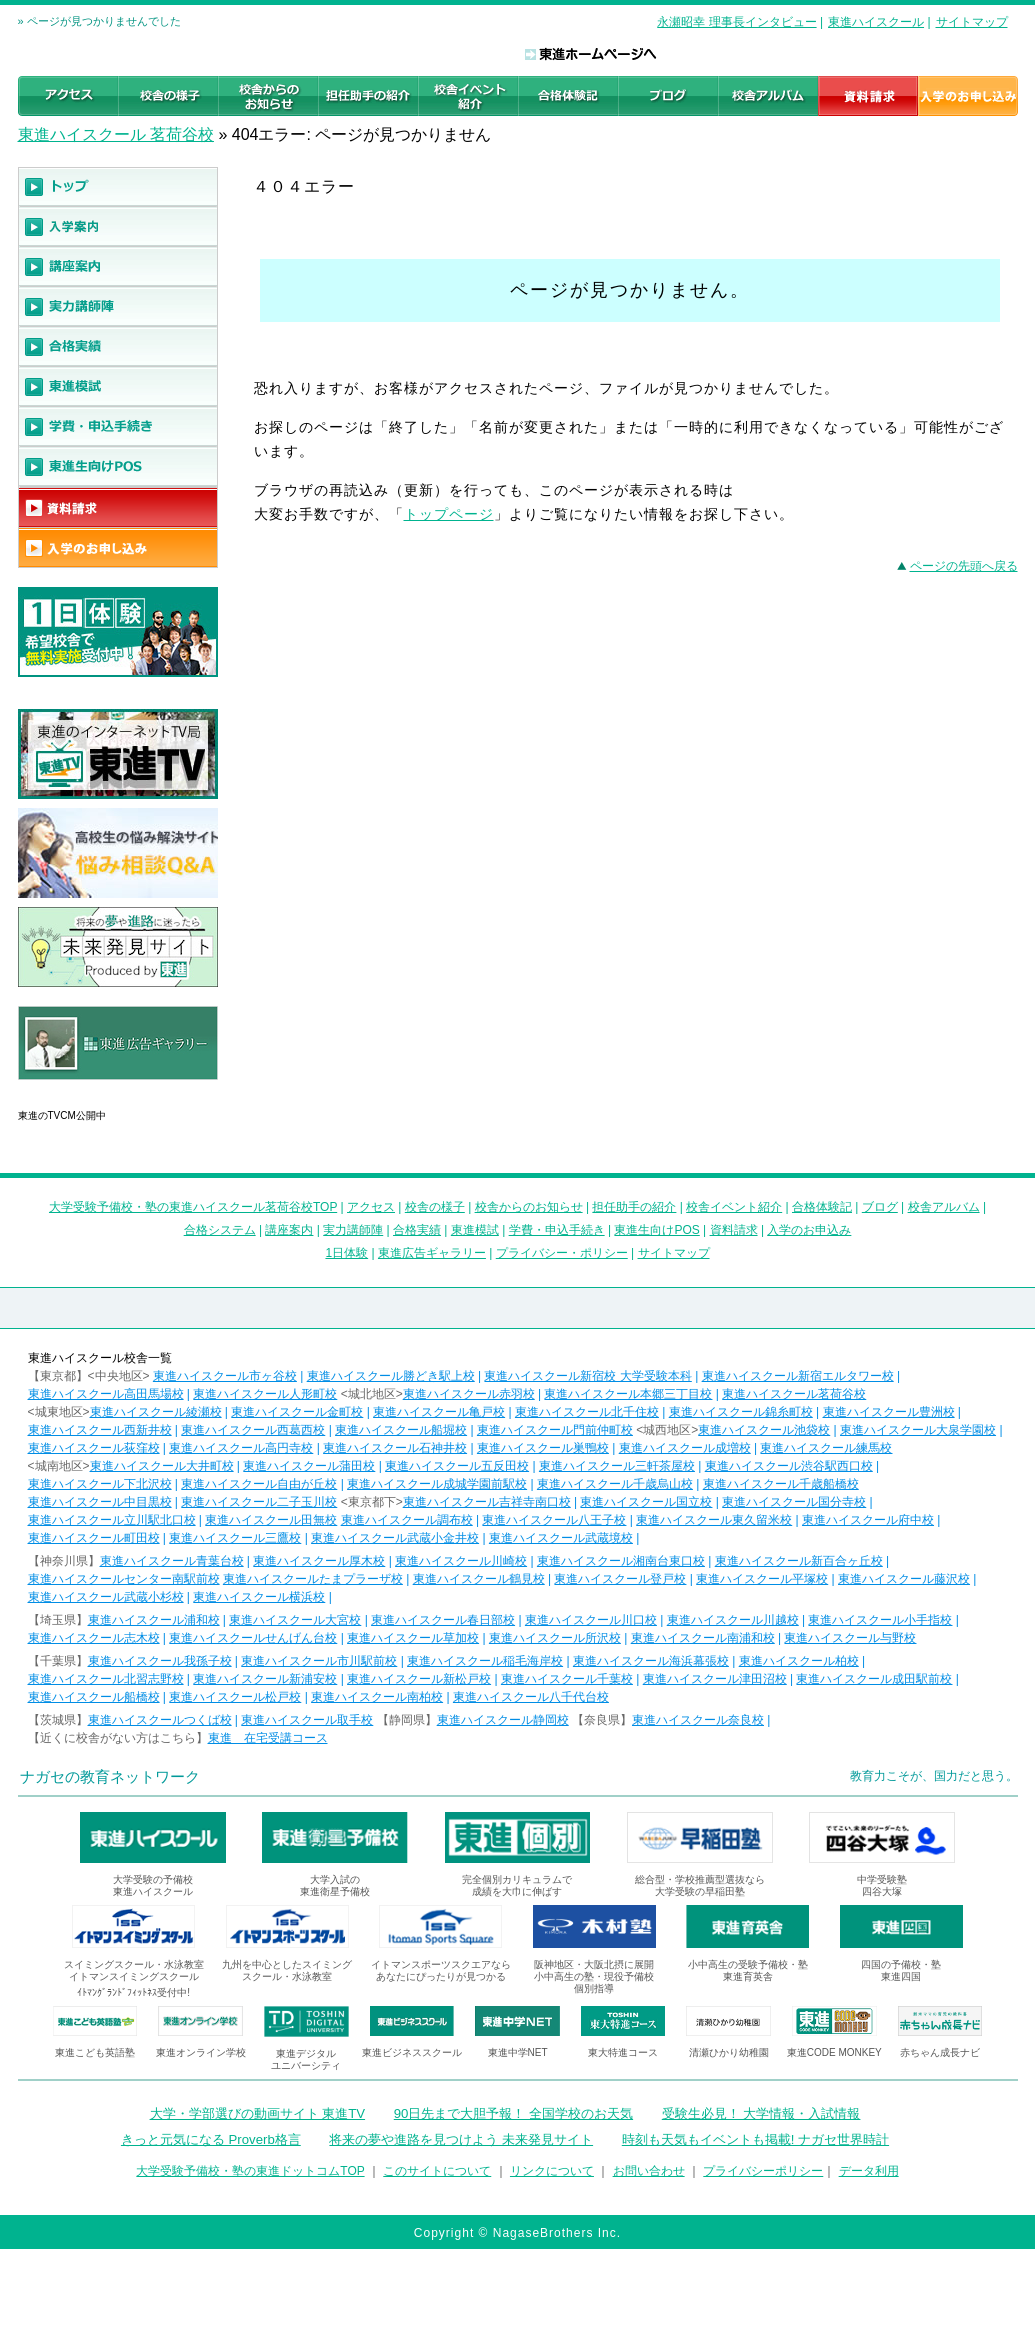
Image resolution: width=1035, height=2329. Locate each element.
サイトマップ (972, 22)
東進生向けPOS (656, 1230)
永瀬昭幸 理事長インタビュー (736, 22)
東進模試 (475, 1230)
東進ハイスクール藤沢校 (904, 1579)
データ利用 (869, 2171)
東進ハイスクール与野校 (850, 1638)
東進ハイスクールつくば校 (160, 1720)
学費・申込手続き (557, 1230)
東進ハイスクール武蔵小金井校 (395, 1538)
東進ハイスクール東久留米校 (714, 1520)
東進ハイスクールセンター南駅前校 (124, 1579)
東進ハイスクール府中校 (868, 1520)
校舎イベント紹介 (734, 1207)
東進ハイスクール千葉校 (567, 1679)
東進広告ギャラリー (74, 1090)
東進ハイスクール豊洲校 (889, 1412)
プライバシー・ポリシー (562, 1253)
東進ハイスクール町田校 (94, 1538)
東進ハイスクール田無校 (271, 1520)
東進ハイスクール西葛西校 (253, 1430)
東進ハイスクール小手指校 (880, 1620)
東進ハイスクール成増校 (685, 1448)
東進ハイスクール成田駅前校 (874, 1679)
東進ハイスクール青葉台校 (172, 1561)
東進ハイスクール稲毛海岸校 (485, 1661)
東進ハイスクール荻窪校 (94, 1448)
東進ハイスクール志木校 (94, 1638)
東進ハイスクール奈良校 (698, 1720)
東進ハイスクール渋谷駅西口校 (789, 1466)
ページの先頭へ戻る (964, 566)
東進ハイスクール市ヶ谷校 (225, 1376)
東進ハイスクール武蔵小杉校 (106, 1597)
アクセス (371, 1207)
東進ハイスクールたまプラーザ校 (313, 1579)
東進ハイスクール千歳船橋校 (781, 1484)
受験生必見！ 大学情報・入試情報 (761, 2113)
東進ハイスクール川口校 (591, 1620)
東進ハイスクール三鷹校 (235, 1538)
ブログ (880, 1207)
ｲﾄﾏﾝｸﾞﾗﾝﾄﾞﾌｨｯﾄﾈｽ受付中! (133, 1992)
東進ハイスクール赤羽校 (469, 1394)
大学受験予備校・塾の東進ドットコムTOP (250, 2171)
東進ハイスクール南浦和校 (703, 1638)
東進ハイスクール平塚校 (762, 1579)
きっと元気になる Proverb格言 (211, 2139)
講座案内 (289, 1230)
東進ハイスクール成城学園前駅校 (437, 1484)
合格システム (220, 1230)
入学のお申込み (809, 1230)
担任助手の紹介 (634, 1207)
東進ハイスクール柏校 (799, 1661)
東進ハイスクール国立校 (646, 1502)
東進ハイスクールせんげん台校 (253, 1638)
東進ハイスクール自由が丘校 (259, 1484)
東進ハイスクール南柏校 (377, 1697)
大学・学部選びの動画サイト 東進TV (258, 2113)
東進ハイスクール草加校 (413, 1638)
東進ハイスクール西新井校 (100, 1430)
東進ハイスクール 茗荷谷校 (116, 134)
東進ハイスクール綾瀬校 (156, 1412)
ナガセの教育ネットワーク (110, 1776)
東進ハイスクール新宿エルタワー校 (798, 1376)
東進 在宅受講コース (268, 1738)
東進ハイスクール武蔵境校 (561, 1538)
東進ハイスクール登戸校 (620, 1579)
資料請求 (734, 1230)
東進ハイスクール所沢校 (555, 1638)
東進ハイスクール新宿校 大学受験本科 (587, 1376)
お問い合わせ (649, 2171)
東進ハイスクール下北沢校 (100, 1484)
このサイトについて (437, 2171)
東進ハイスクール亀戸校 (439, 1412)
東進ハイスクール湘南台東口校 (621, 1561)
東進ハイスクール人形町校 (265, 1394)
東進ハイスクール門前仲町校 (555, 1430)
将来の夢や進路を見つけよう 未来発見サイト (461, 2139)
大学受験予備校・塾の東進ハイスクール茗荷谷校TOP (193, 1207)
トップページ (449, 514)
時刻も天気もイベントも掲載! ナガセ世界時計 (755, 2139)
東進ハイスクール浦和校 (154, 1620)
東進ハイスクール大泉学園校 (918, 1430)
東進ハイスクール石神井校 (395, 1448)
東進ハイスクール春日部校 (443, 1620)
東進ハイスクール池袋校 (764, 1430)
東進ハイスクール (876, 22)
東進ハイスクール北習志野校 (106, 1679)
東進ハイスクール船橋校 (94, 1697)
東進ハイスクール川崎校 (461, 1561)
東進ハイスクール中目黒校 (100, 1502)
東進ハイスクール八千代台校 (531, 1697)
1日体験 (346, 1253)
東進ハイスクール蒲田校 (309, 1466)
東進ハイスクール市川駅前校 (319, 1661)
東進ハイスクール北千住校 (587, 1412)
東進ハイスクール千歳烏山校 (615, 1484)
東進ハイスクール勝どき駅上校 (391, 1376)
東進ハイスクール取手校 (307, 1720)
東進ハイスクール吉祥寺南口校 (487, 1502)
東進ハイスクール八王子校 (554, 1520)
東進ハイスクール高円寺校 (241, 1448)
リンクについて (552, 2171)
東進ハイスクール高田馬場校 (106, 1394)
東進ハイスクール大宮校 (295, 1620)
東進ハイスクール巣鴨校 (543, 1448)
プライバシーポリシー (763, 2171)
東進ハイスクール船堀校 (401, 1430)
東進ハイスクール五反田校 (457, 1466)
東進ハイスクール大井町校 (162, 1466)
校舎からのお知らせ (529, 1207)
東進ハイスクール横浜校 (259, 1597)
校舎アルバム (944, 1207)
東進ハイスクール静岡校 (503, 1720)
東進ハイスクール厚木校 (319, 1561)
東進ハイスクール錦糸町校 (741, 1412)
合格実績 (417, 1230)
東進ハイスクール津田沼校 (715, 1679)
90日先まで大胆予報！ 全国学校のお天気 (513, 2113)
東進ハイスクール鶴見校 (479, 1579)
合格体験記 (822, 1207)
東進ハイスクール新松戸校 (419, 1679)
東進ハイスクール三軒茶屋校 (617, 1466)
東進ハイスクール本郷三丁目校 (628, 1394)
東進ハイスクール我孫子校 (160, 1661)
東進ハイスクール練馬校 (826, 1448)
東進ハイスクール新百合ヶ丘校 (799, 1561)
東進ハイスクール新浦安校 (265, 1679)
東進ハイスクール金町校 (297, 1412)
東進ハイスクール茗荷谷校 (794, 1394)
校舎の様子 (435, 1207)
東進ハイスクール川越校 (733, 1620)
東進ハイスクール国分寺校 (794, 1502)
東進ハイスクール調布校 (407, 1520)
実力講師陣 (353, 1230)
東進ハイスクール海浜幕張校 (651, 1661)
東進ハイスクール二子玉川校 (259, 1502)
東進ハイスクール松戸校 (235, 1697)
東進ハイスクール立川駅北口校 (112, 1520)
